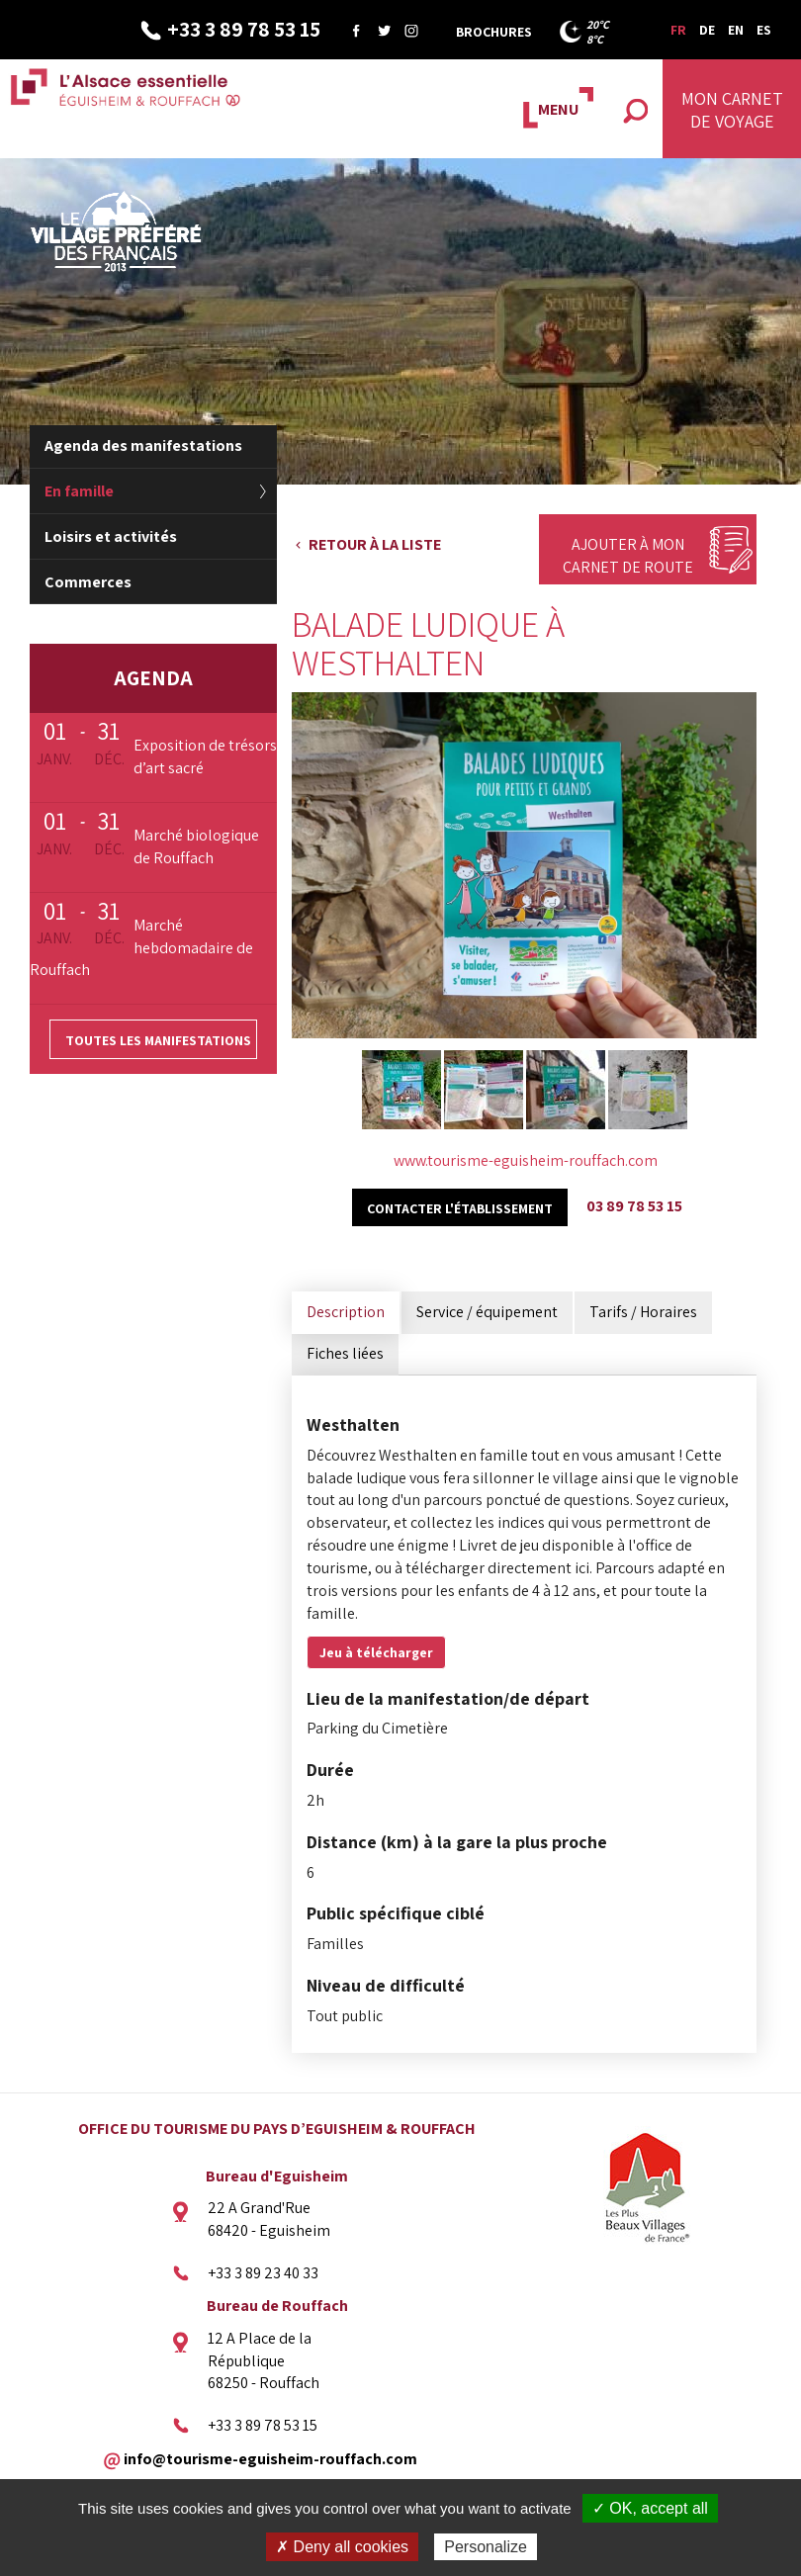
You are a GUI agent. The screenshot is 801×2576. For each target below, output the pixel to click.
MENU (558, 109)
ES (763, 30)
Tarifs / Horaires (643, 1311)
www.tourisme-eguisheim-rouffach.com (526, 1160)
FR (678, 30)
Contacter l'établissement (460, 1208)
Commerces (88, 582)
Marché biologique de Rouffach (196, 846)
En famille (79, 491)
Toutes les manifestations (158, 1040)
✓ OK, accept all (650, 2508)
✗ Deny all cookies (342, 2546)
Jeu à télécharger (376, 1652)
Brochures (494, 32)
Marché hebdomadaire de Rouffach (141, 948)
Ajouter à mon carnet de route (628, 555)
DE (707, 30)
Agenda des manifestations (143, 445)
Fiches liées (345, 1353)
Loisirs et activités (110, 536)
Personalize (485, 2546)
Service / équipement (487, 1311)
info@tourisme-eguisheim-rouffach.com (270, 2458)
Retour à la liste (375, 544)
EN (736, 30)
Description (346, 1311)
